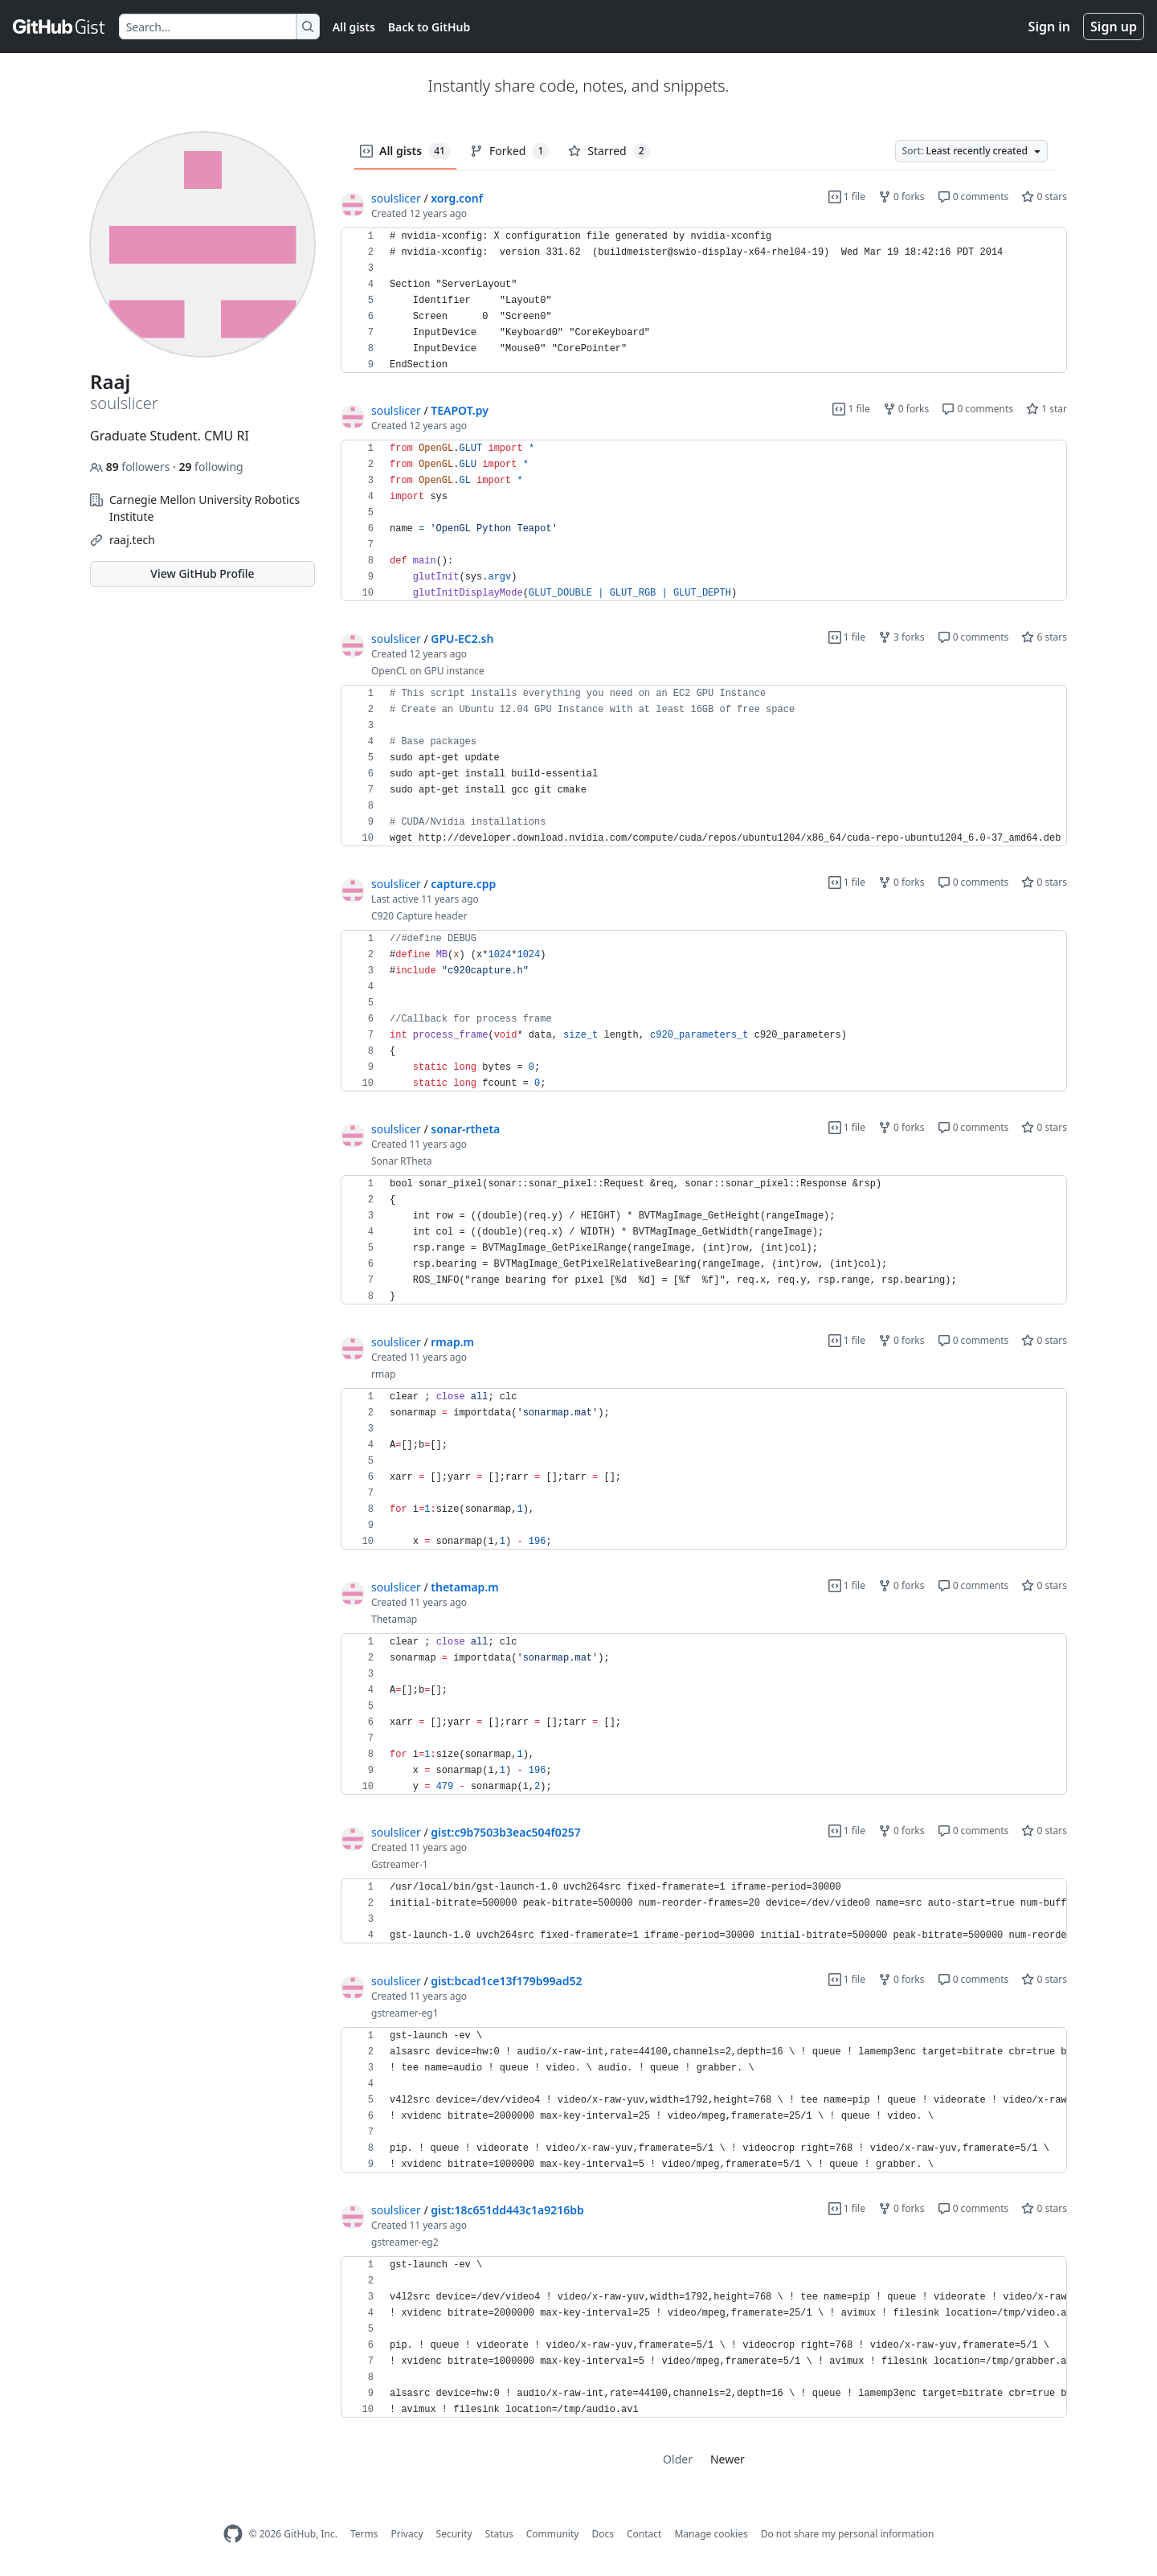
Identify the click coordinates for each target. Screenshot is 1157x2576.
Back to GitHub (429, 27)
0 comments (973, 196)
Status (499, 2534)
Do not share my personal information (847, 2534)
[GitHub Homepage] (233, 2534)
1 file (846, 196)
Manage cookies (710, 2534)
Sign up (1113, 26)
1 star (1046, 409)
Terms (364, 2534)
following (210, 466)
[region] (703, 300)
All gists (354, 27)
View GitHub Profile (202, 573)
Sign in (1049, 26)
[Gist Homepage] (59, 26)
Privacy (407, 2534)
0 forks (901, 196)
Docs (602, 2534)
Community (552, 2534)
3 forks (901, 637)
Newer (727, 2459)
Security (454, 2534)
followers (131, 466)
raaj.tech (132, 539)
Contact (644, 2534)
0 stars (1044, 196)
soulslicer (396, 198)
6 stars (1044, 637)
